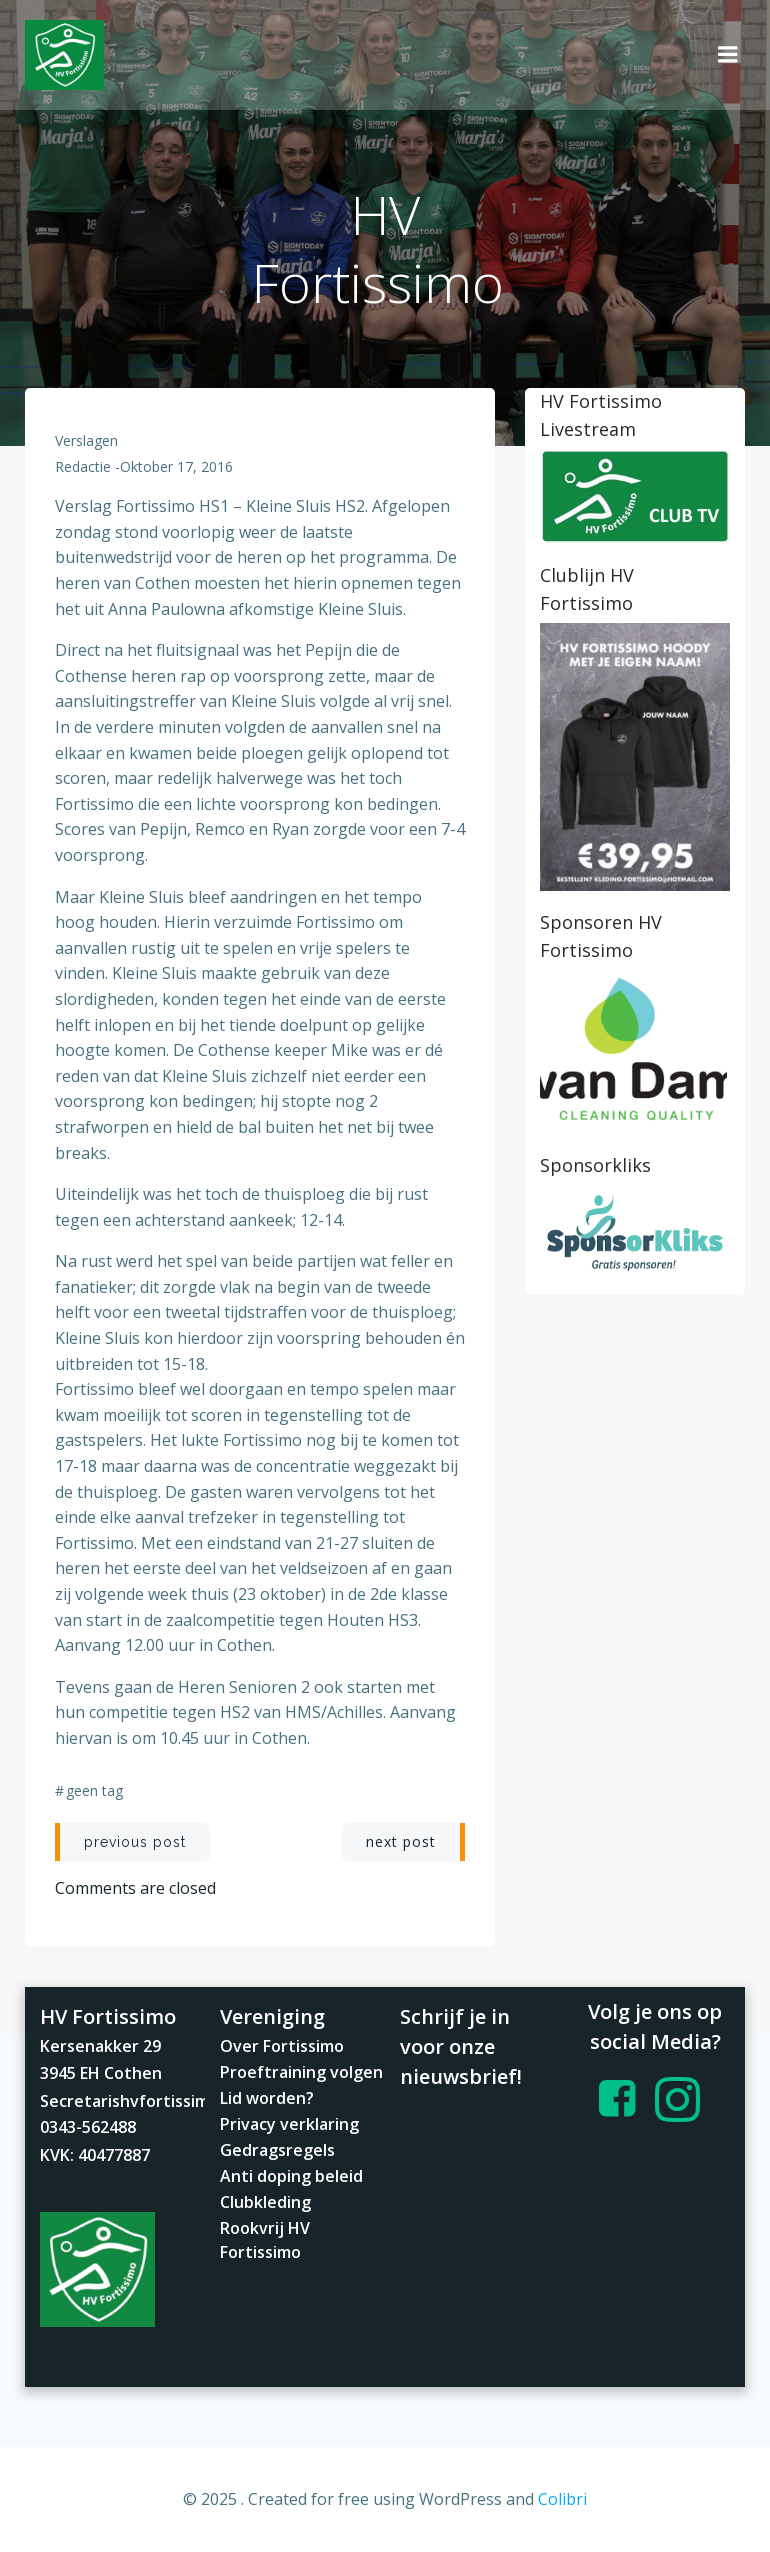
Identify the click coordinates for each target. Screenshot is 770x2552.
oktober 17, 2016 (176, 466)
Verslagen (86, 440)
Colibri (562, 2499)
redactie (83, 466)
